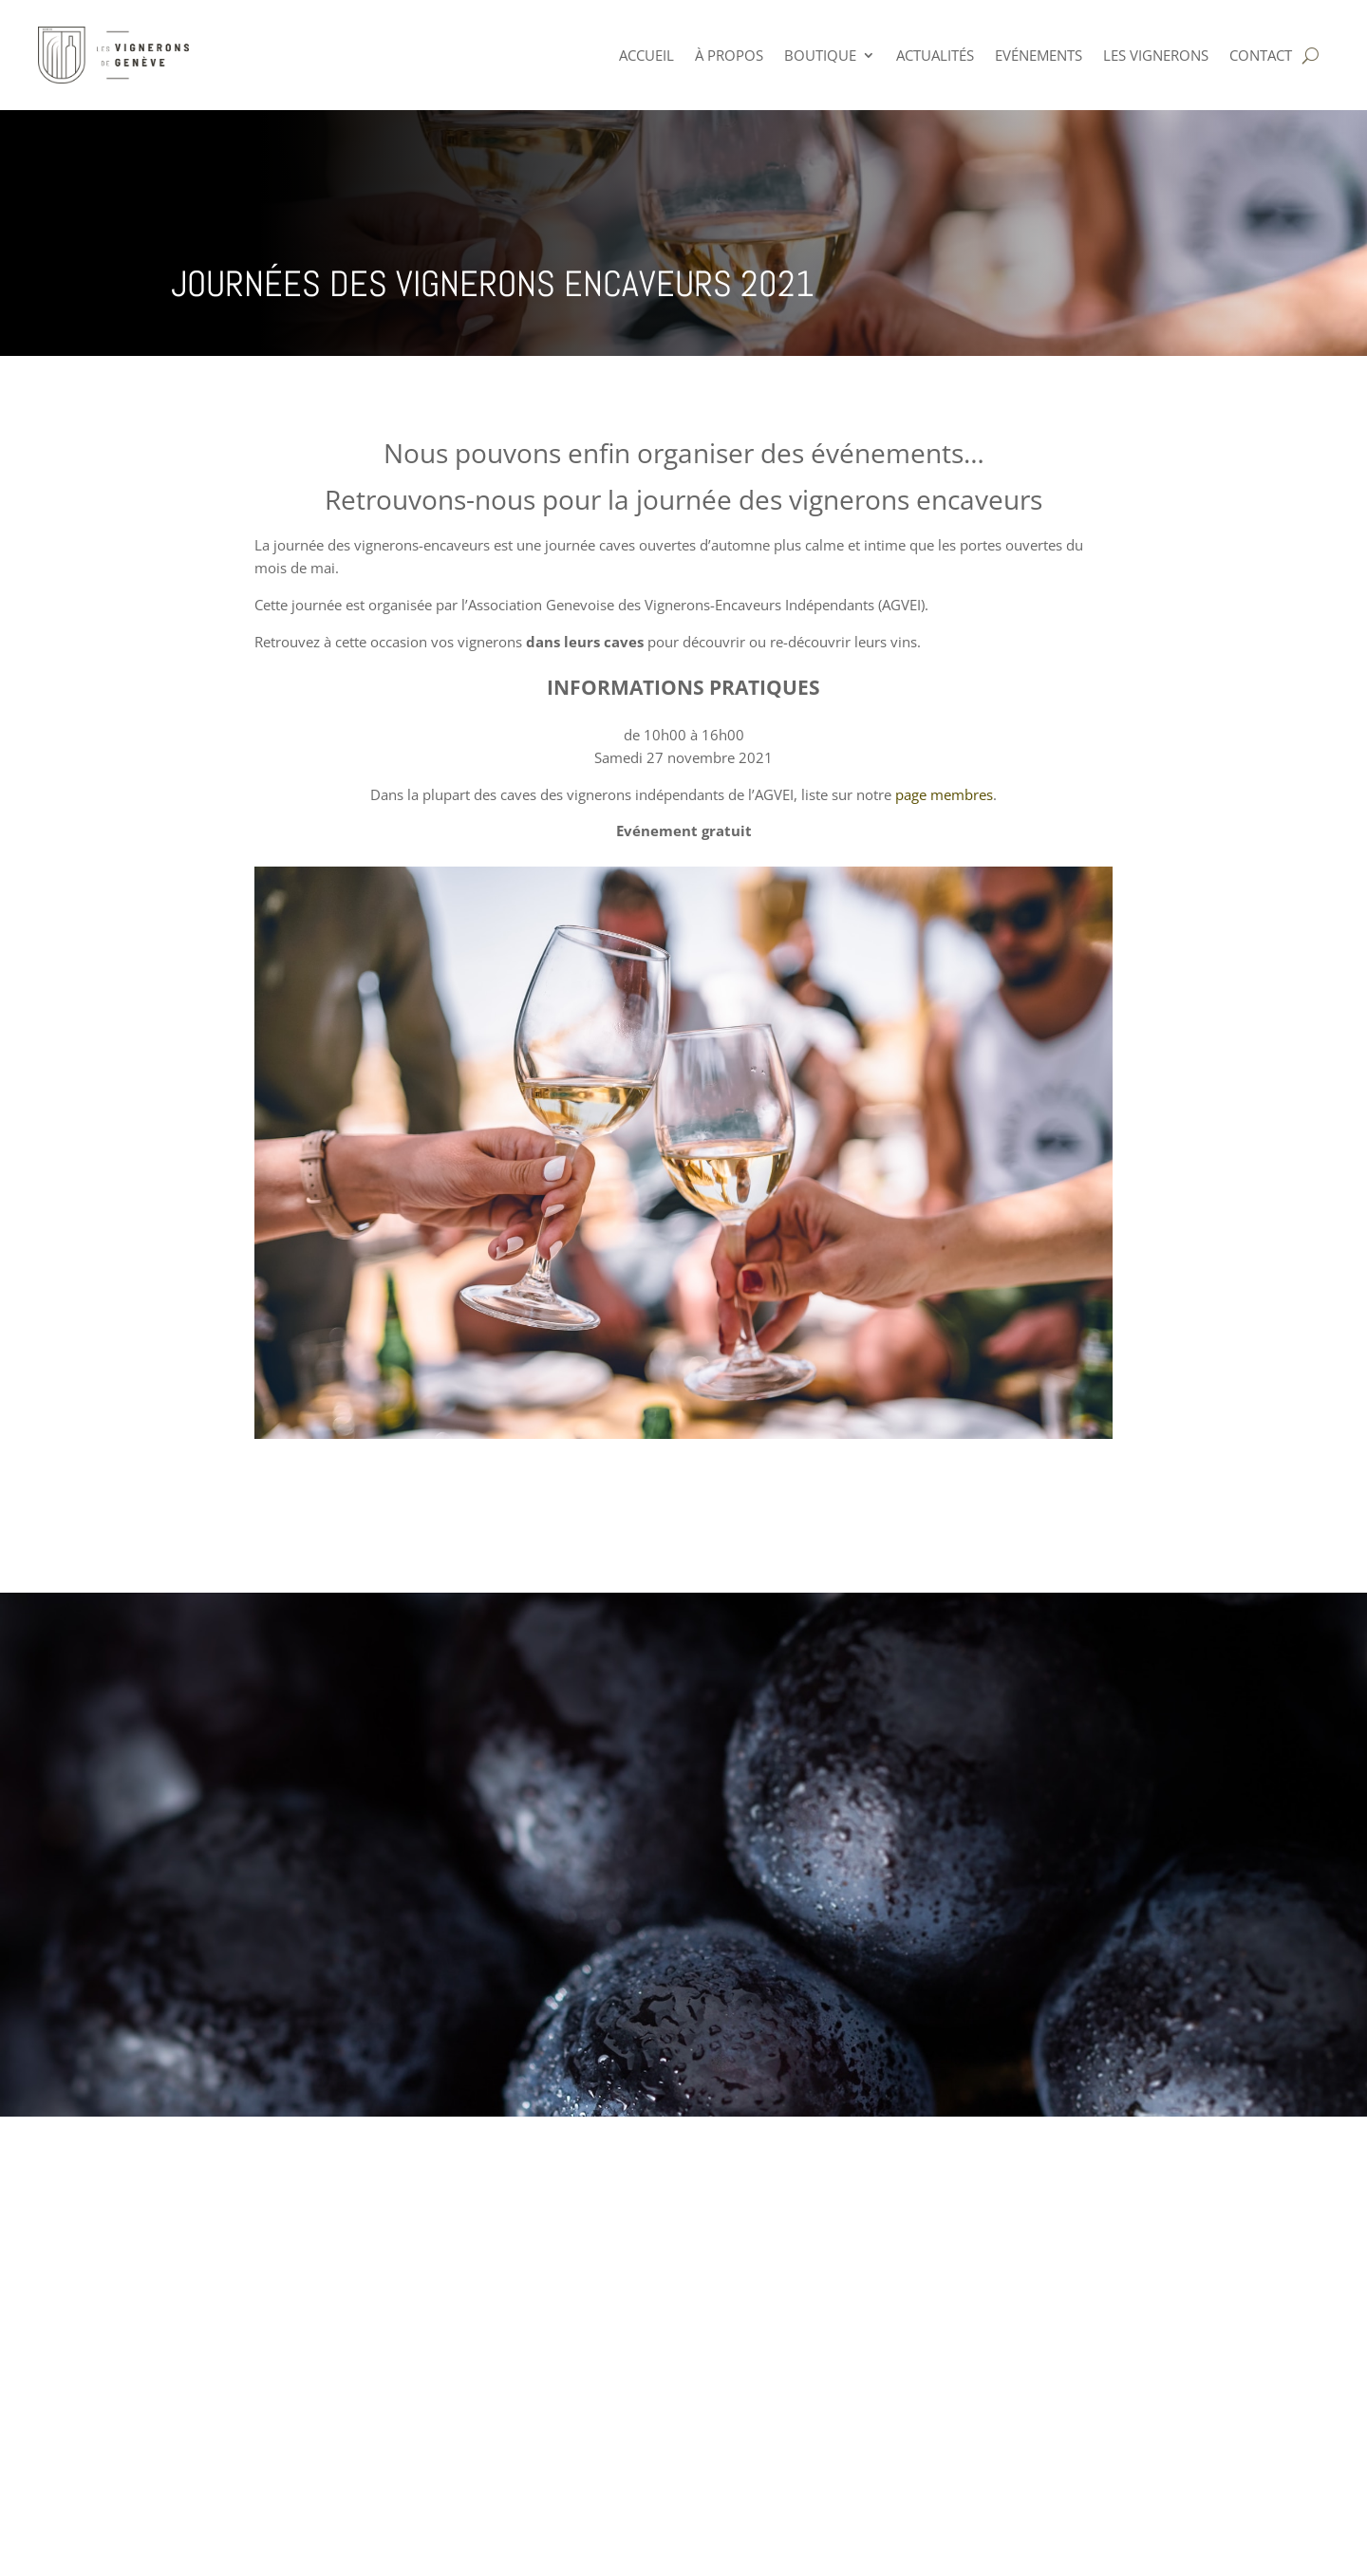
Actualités (935, 55)
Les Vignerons (1155, 55)
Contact (1260, 55)
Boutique (820, 55)
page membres (942, 794)
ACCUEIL (646, 55)
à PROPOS (729, 55)
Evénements (1038, 55)
